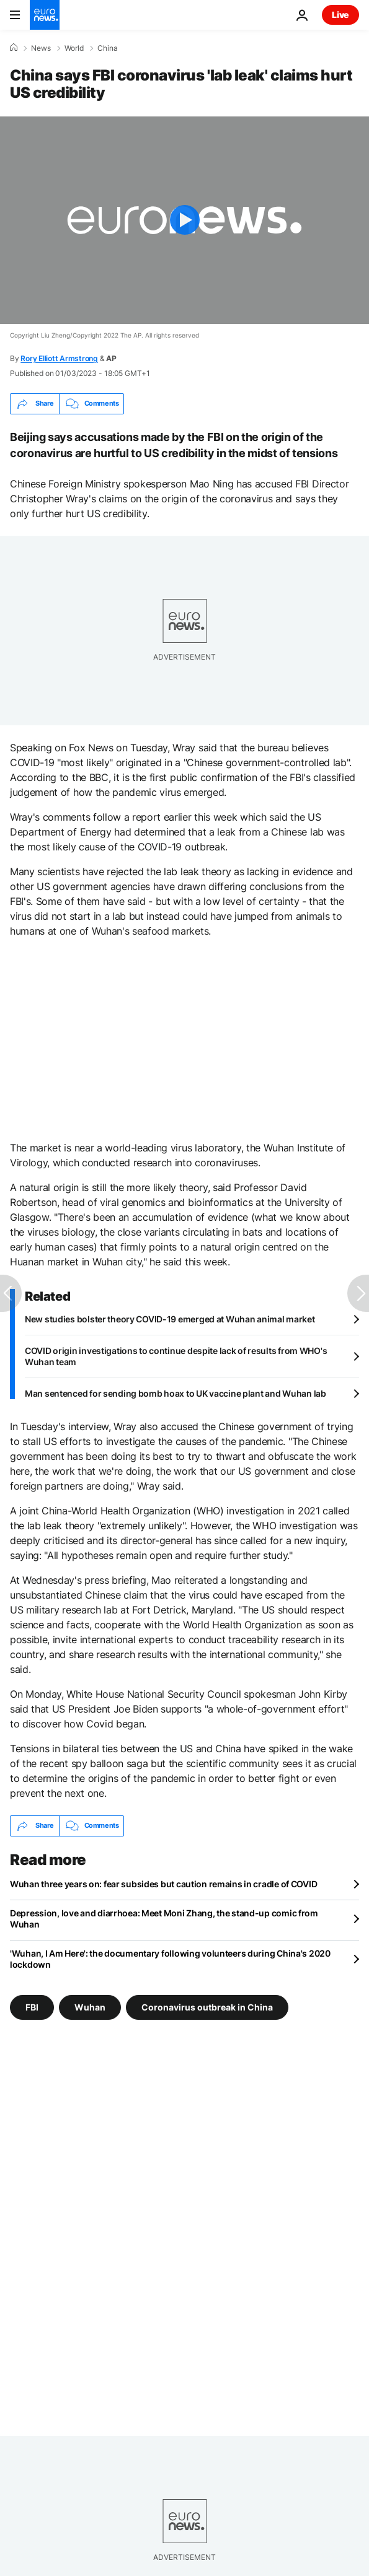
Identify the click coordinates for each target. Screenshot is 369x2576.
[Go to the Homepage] (45, 15)
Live (340, 14)
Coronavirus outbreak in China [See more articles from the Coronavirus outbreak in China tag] (207, 2006)
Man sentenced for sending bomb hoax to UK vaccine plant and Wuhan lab (175, 1393)
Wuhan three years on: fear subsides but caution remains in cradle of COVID (163, 1884)
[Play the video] (184, 220)
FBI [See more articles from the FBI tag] (31, 2006)
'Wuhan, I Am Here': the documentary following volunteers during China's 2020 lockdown (170, 1959)
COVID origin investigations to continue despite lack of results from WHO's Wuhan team (176, 1356)
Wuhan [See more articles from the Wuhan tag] (89, 2006)
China (107, 48)
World (74, 48)
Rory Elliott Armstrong (59, 358)
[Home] (13, 47)
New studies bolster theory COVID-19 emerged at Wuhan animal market (170, 1319)
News (41, 48)
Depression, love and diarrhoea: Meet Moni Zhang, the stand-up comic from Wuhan (164, 1918)
